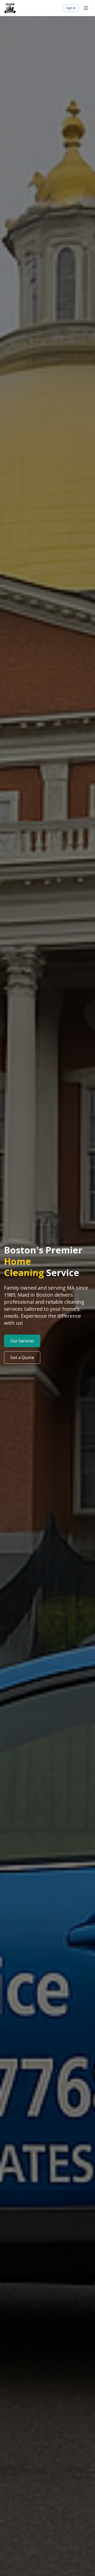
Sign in (71, 8)
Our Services (22, 1341)
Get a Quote (22, 1357)
